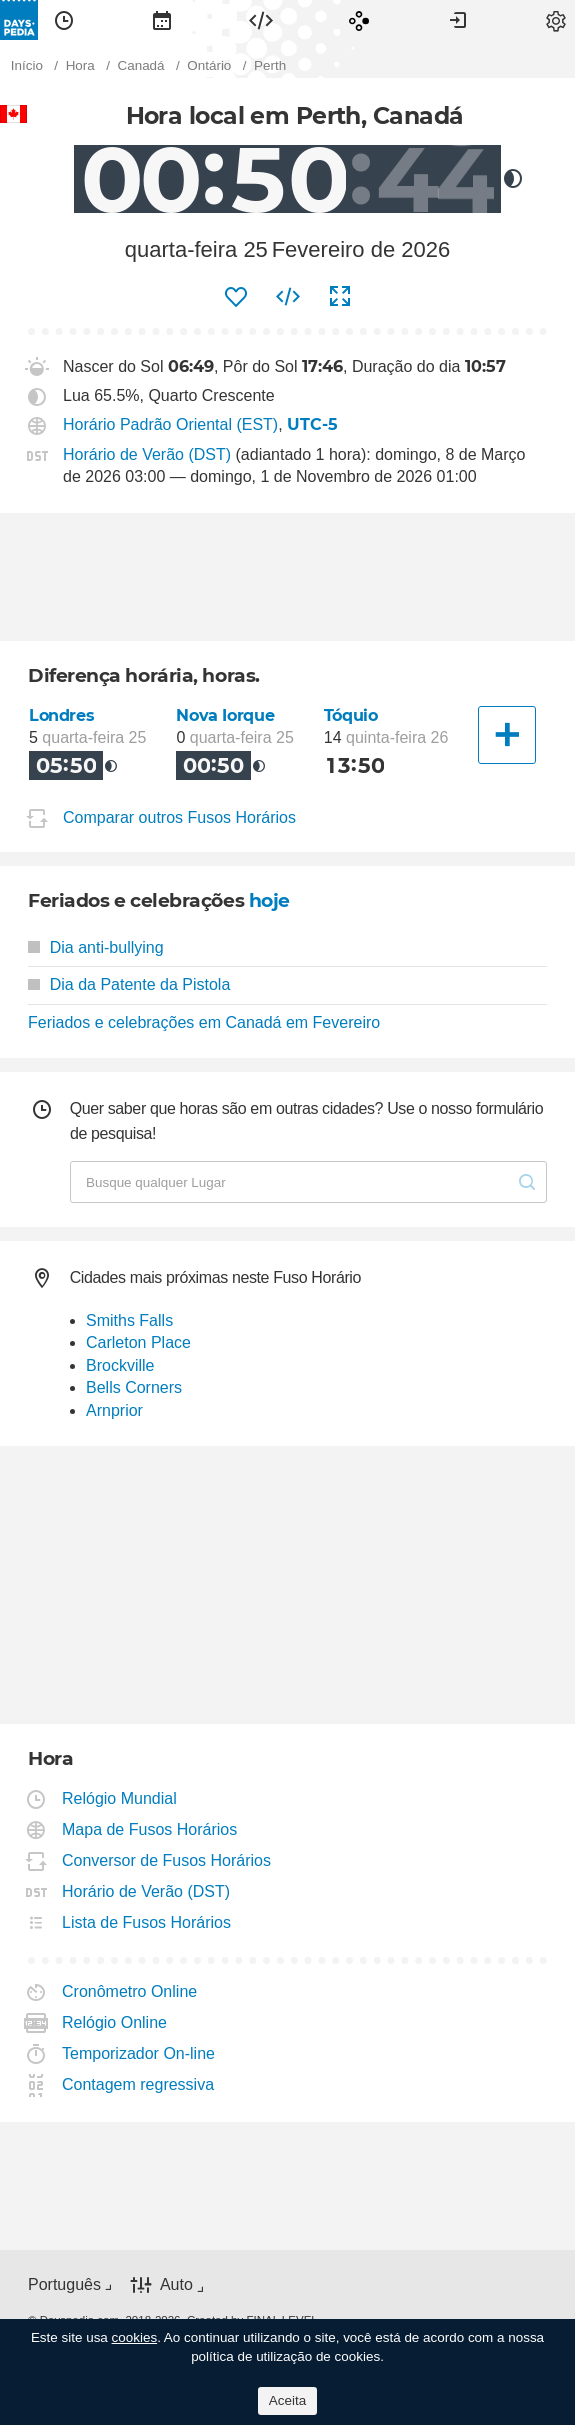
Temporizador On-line (139, 2053)
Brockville (120, 1365)
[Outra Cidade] (507, 735)
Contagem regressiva (138, 2084)
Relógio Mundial (120, 1798)
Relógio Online (115, 2022)
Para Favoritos (236, 297)
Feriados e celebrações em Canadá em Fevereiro (204, 1022)
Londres (61, 715)
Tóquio (351, 715)
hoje (269, 900)
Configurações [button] (556, 20)
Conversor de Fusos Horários (167, 1860)
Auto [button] (176, 2284)
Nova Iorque (225, 715)
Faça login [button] (458, 20)
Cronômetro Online (130, 1991)
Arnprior (114, 1410)
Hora (64, 20)
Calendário (162, 20)
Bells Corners (134, 1387)
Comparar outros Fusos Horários (179, 817)
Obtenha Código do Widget (288, 297)
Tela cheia (340, 297)
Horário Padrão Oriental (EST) (170, 424)
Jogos (359, 20)
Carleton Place (138, 1342)
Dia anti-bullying (96, 947)
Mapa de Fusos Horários (150, 1829)
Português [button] (64, 2284)
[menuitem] (64, 20)
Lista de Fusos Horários (147, 1922)
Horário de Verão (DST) (147, 454)
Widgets (261, 20)
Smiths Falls (129, 1320)
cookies (135, 2337)
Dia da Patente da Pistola (129, 984)
